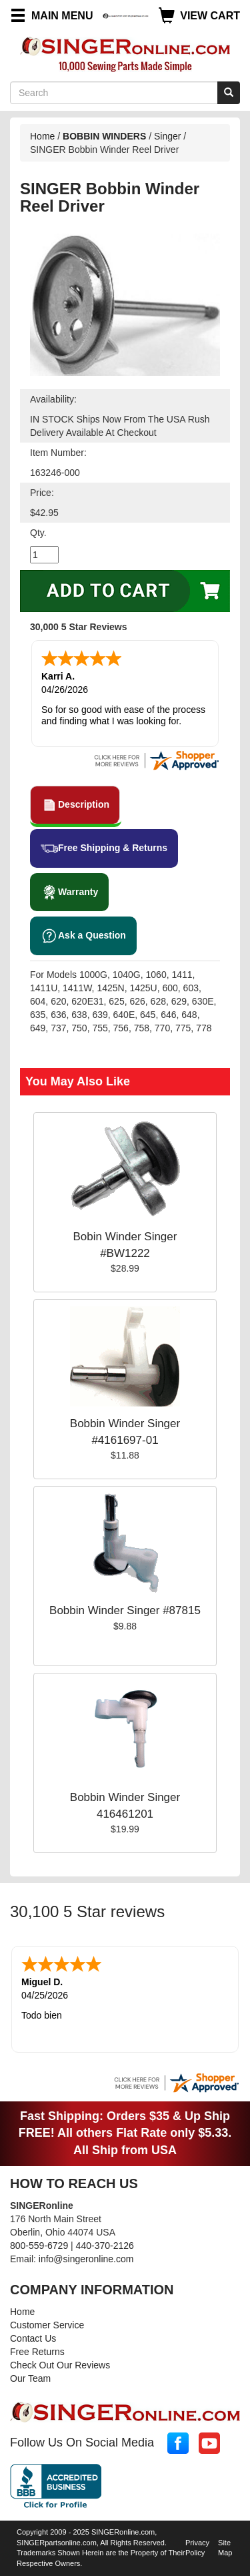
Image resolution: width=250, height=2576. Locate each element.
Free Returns (37, 2351)
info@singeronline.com (86, 2259)
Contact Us (33, 2338)
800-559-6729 (39, 2245)
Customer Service (47, 2325)
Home (42, 136)
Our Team (30, 2378)
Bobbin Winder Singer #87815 (125, 1610)
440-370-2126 (105, 2245)
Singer (167, 136)
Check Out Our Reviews (60, 2365)
